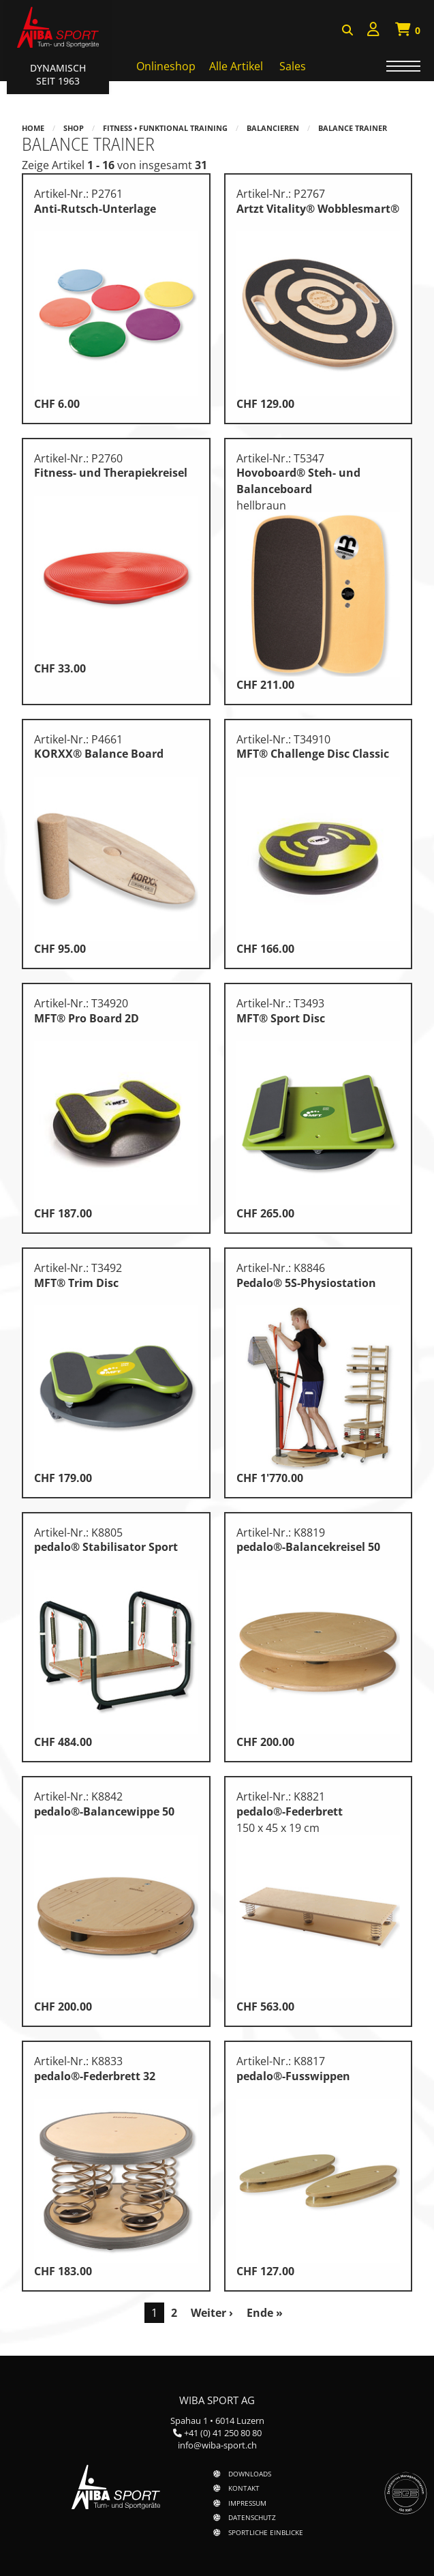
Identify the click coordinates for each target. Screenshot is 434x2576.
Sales (292, 66)
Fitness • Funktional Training (165, 128)
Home (33, 128)
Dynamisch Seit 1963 (58, 74)
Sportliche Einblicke (265, 2532)
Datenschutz (252, 2517)
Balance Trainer (352, 128)
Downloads (249, 2473)
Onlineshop (166, 66)
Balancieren (273, 128)
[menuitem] (373, 31)
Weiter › (212, 2312)
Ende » (265, 2312)
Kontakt (244, 2488)
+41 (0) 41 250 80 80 (223, 2433)
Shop (73, 128)
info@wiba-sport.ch (217, 2445)
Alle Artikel (236, 66)
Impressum (247, 2503)
